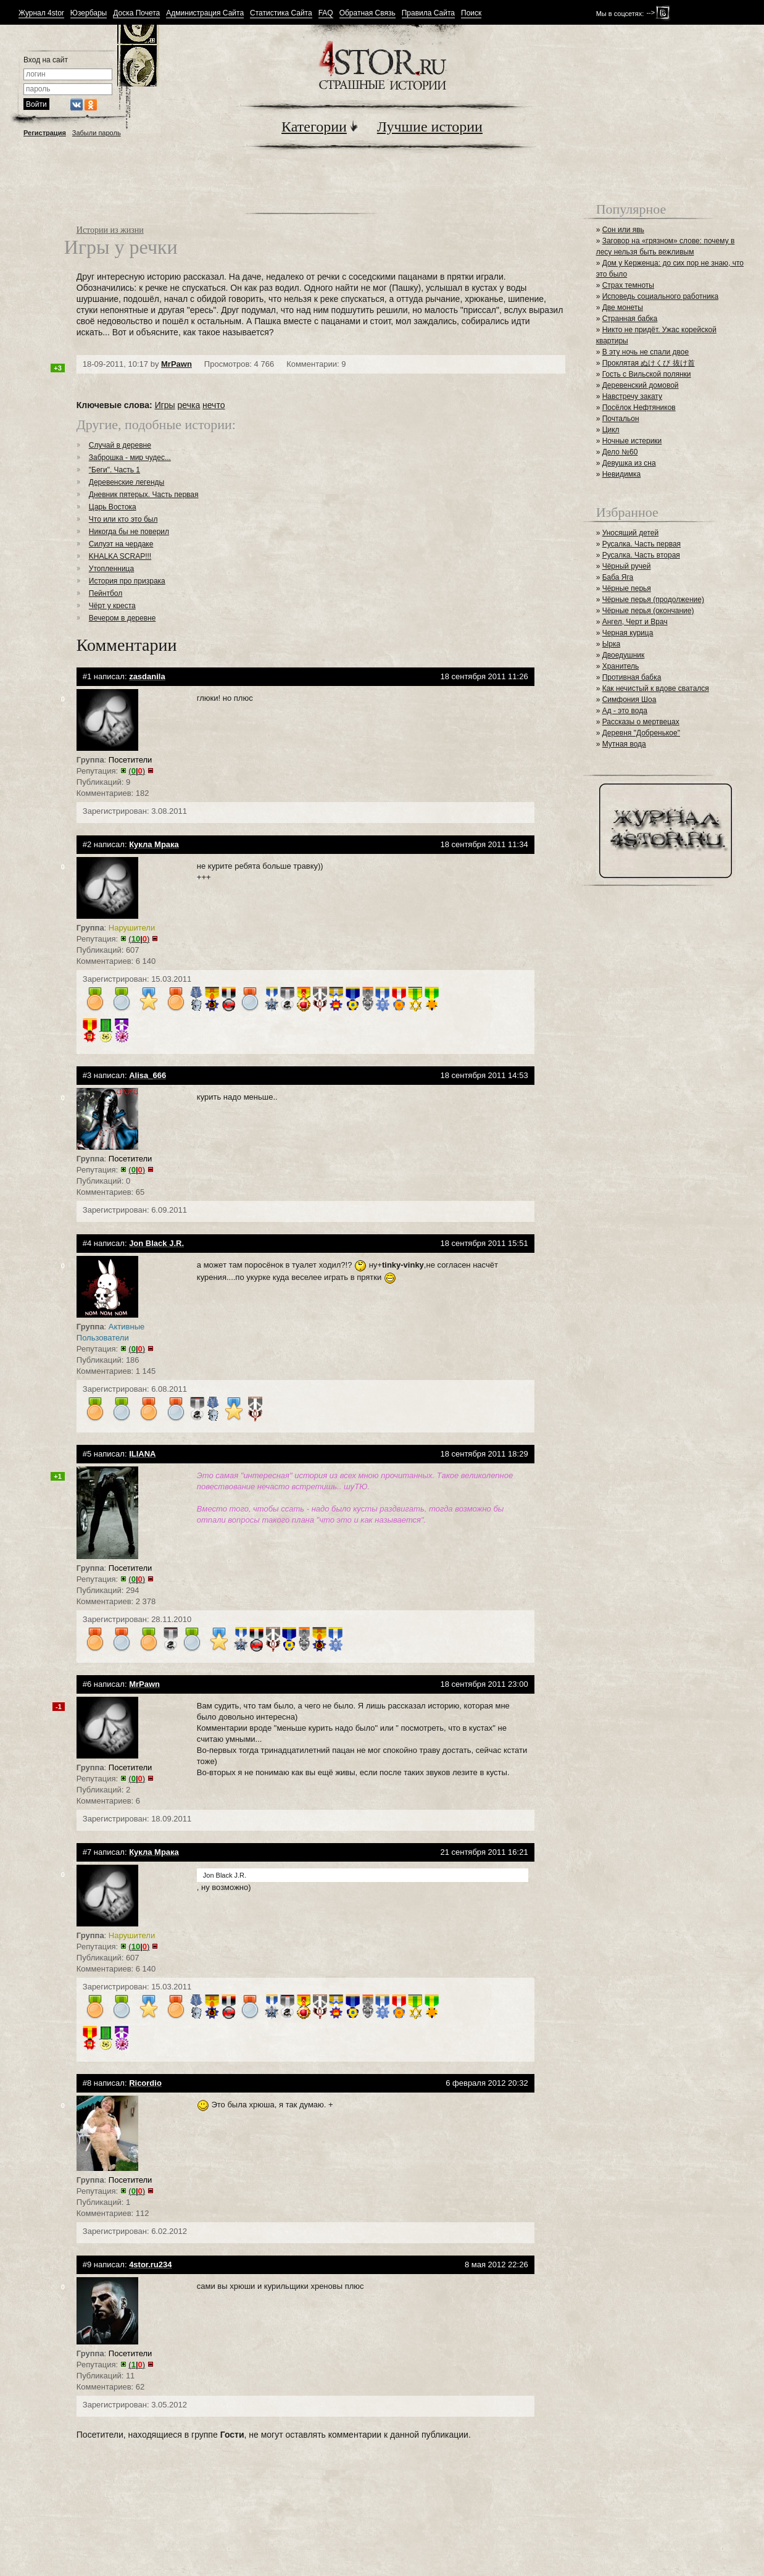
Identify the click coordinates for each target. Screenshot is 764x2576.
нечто (213, 405)
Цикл (611, 429)
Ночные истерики (632, 441)
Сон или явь (623, 229)
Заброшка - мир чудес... (130, 457)
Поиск (471, 13)
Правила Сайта (428, 13)
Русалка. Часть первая (641, 544)
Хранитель (620, 666)
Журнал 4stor (41, 13)
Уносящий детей (630, 533)
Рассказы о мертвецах (640, 721)
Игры (165, 405)
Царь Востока (112, 507)
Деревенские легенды (126, 482)
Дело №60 (620, 452)
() (136, 771)
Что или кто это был (123, 519)
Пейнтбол (105, 593)
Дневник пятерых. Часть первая (144, 494)
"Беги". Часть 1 (114, 470)
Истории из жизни (110, 230)
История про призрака (127, 581)
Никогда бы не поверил (129, 531)
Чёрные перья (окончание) (648, 610)
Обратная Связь (367, 13)
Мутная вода (624, 744)
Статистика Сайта (281, 13)
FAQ (325, 13)
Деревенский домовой (640, 385)
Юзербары (88, 13)
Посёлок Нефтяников (639, 407)
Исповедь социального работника (660, 296)
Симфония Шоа (629, 699)
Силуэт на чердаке (121, 544)
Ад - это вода (624, 710)
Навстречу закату (632, 396)
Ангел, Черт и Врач (635, 621)
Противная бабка (632, 677)
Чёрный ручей (626, 566)
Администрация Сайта (205, 13)
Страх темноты (628, 285)
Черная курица (628, 633)
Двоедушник (623, 655)
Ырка (611, 644)
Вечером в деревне (122, 618)
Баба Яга (618, 577)
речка (189, 405)
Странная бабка (630, 318)
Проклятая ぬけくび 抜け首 (648, 363)
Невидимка (621, 474)
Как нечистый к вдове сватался (655, 688)
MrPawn (176, 364)
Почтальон (620, 418)
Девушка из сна (629, 463)
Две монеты (622, 307)
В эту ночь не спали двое (645, 352)
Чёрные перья (626, 588)
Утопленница (111, 568)
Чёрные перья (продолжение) (653, 599)
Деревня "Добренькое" (641, 733)
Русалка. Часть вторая (641, 555)
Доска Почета (136, 13)
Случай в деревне (120, 445)
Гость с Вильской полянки (646, 374)
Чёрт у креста (112, 605)
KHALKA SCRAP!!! (120, 556)
